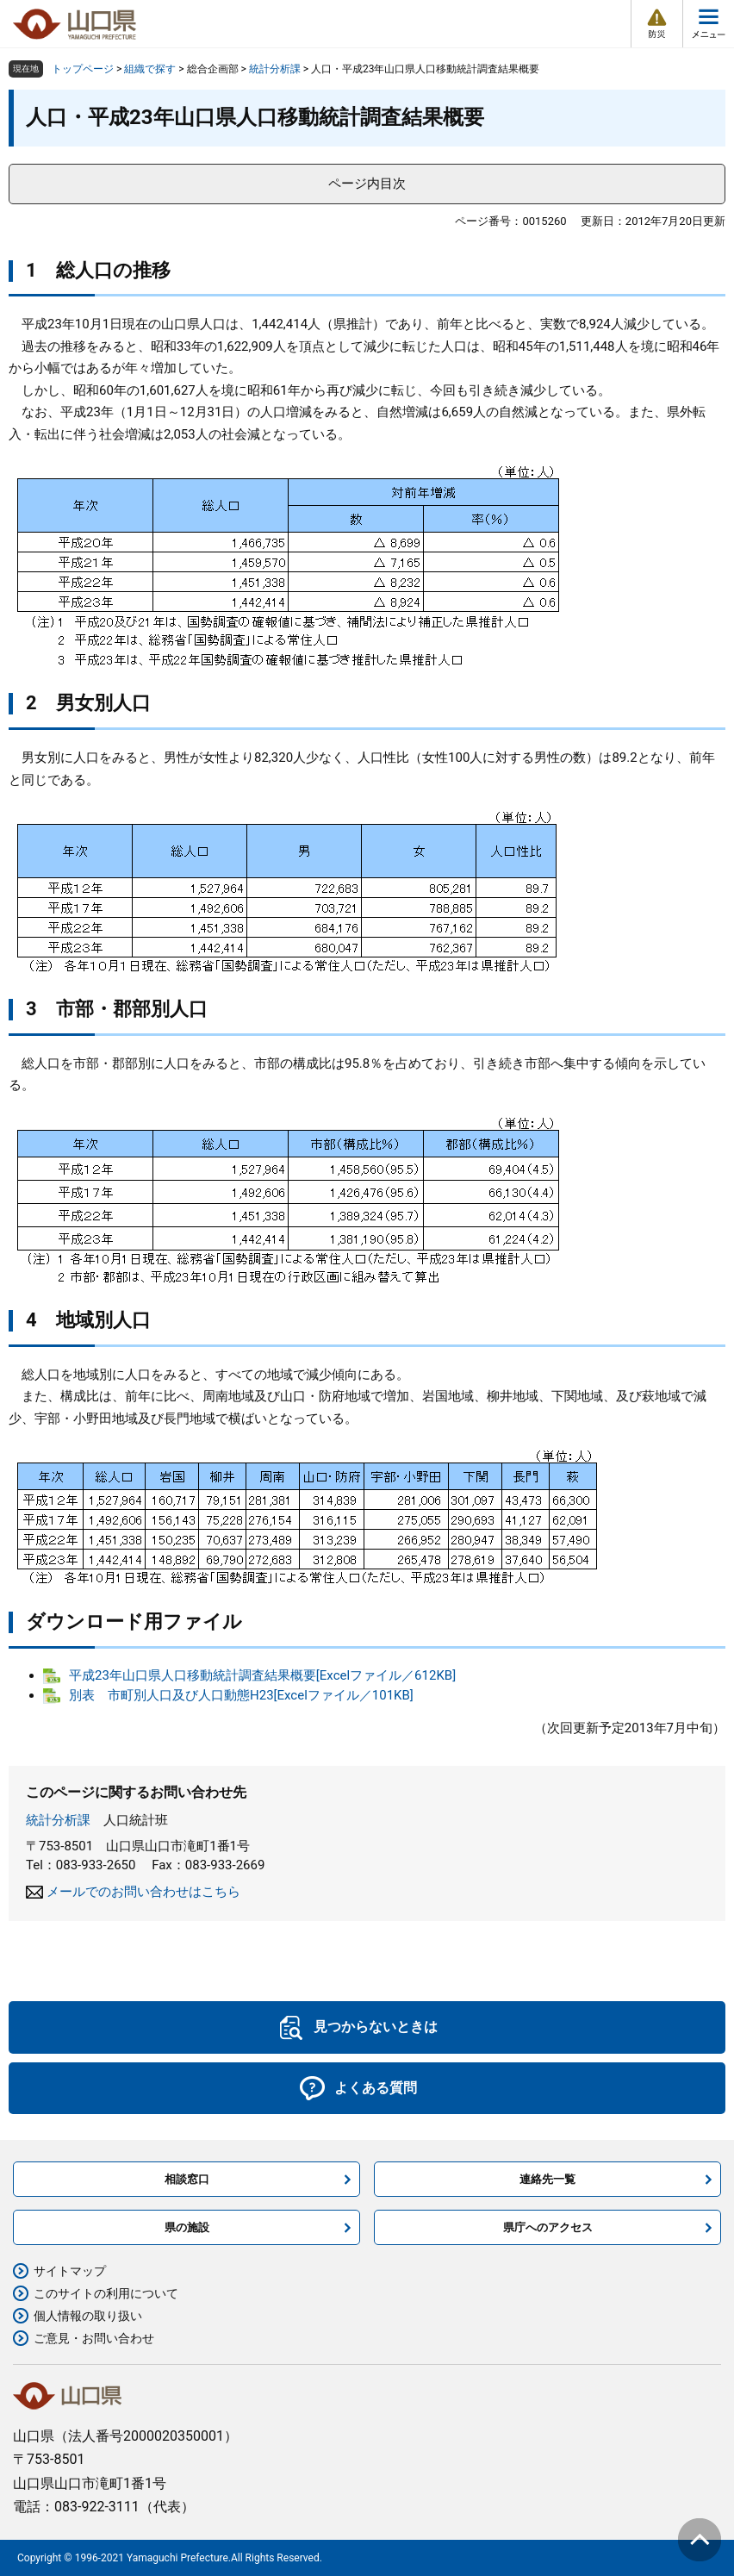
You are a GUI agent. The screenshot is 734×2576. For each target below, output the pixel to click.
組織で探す (150, 69)
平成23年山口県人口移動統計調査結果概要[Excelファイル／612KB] (262, 1675)
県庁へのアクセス (548, 2227)
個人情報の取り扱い (88, 2316)
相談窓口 (187, 2179)
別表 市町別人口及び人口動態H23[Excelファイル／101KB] (241, 1695)
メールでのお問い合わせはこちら (143, 1891)
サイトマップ (70, 2271)
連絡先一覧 (547, 2179)
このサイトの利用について (106, 2293)
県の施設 (187, 2227)
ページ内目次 (367, 183)
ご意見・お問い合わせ (94, 2338)
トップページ (83, 69)
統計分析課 (275, 69)
